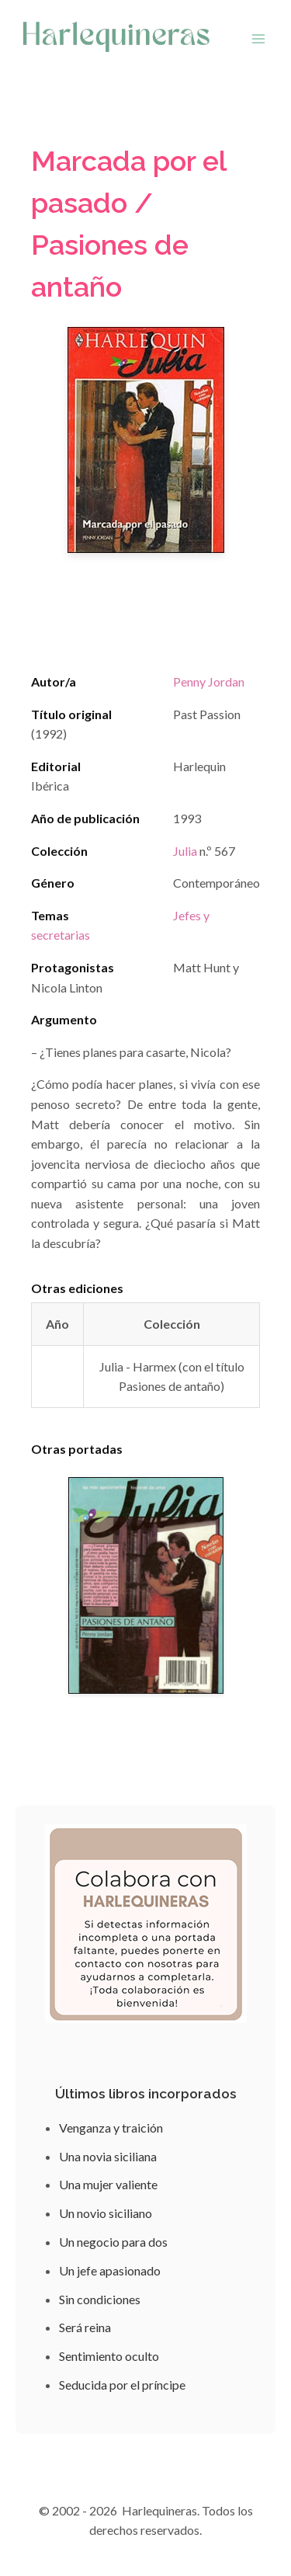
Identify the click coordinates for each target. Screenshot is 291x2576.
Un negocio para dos (113, 2241)
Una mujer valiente (108, 2184)
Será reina (85, 2327)
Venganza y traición (111, 2127)
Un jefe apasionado (110, 2270)
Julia (185, 850)
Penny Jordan (208, 681)
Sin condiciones (99, 2299)
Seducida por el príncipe (122, 2384)
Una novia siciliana (108, 2156)
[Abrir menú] (258, 38)
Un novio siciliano (105, 2213)
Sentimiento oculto (109, 2355)
